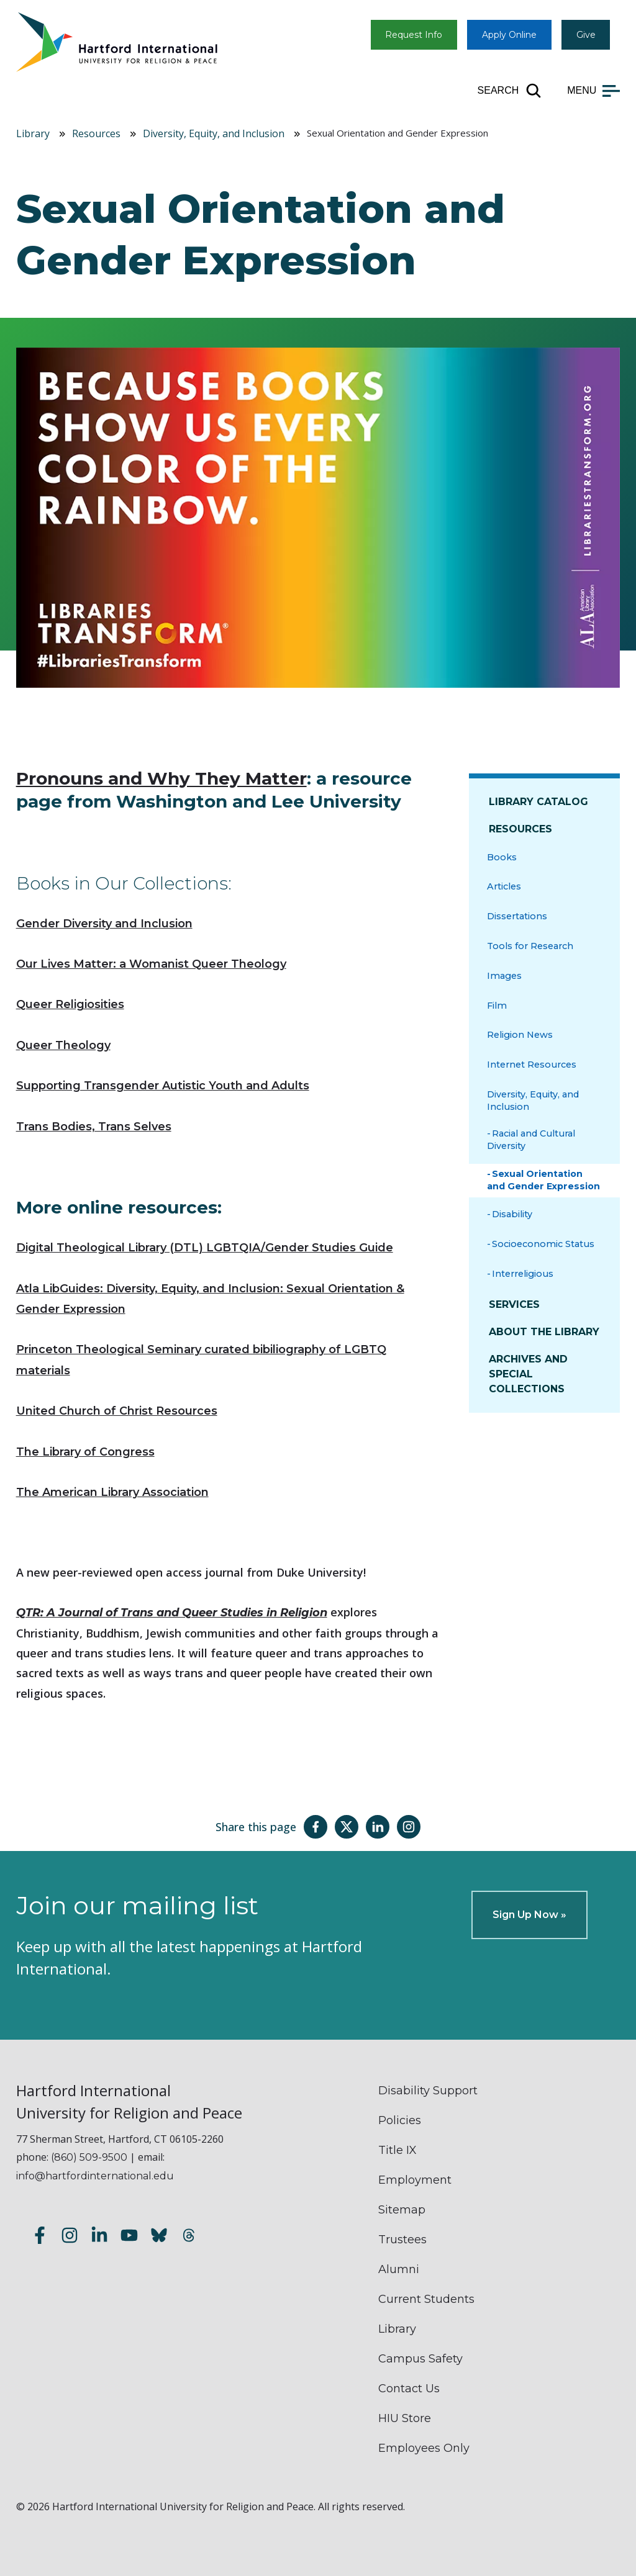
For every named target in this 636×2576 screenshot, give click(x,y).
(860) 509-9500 (89, 2157)
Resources (96, 133)
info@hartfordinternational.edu (95, 2176)
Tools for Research (530, 946)
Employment (415, 2180)
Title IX (397, 2150)
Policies (399, 2120)
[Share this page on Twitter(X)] (346, 1827)
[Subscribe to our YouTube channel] (129, 2237)
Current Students (426, 2299)
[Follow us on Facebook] (39, 2237)
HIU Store (404, 2418)
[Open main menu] (593, 90)
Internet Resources (531, 1064)
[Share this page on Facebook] (315, 1827)
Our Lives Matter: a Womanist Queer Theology (151, 964)
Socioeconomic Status (543, 1244)
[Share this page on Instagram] (408, 1827)
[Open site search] (510, 90)
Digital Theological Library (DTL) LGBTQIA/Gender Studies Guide (204, 1247)
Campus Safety (420, 2359)
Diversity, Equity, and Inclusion (213, 133)
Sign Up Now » (529, 1915)
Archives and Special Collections (528, 1374)
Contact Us (409, 2388)
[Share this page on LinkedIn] (377, 1827)
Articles (504, 886)
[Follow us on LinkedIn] (99, 2237)
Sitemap (401, 2210)
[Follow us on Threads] (189, 2237)
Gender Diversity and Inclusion (104, 923)
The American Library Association (112, 1492)
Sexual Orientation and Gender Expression (543, 1180)
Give (586, 34)
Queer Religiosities (70, 1004)
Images (504, 975)
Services (514, 1304)
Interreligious (522, 1273)
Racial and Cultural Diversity (531, 1139)
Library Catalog (538, 802)
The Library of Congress (85, 1452)
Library (33, 133)
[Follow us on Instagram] (69, 2237)
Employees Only (424, 2448)
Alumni (398, 2269)
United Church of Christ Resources (116, 1411)
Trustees (402, 2239)
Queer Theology (63, 1045)
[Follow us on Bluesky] (159, 2237)
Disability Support (428, 2090)
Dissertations (517, 916)
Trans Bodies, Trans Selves (93, 1126)
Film (497, 1005)
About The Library (544, 1332)
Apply (509, 34)
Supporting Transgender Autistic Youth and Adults (162, 1085)
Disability (512, 1214)
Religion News (520, 1034)
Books (502, 857)
